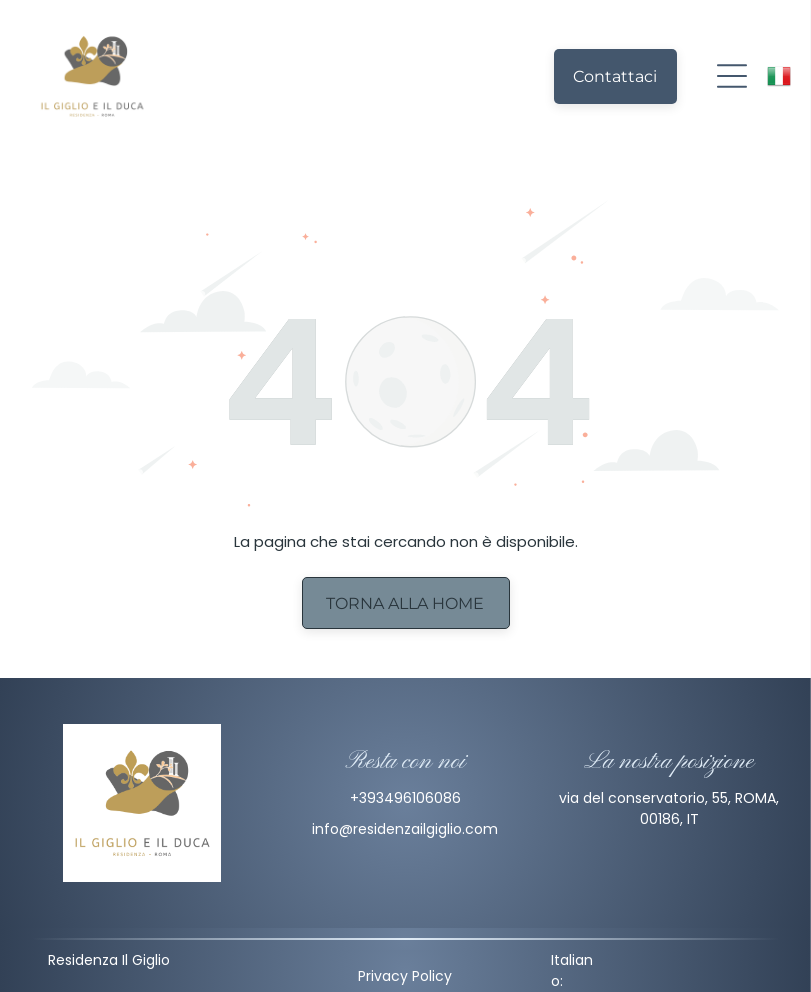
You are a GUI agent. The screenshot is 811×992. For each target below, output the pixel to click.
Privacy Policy (405, 976)
